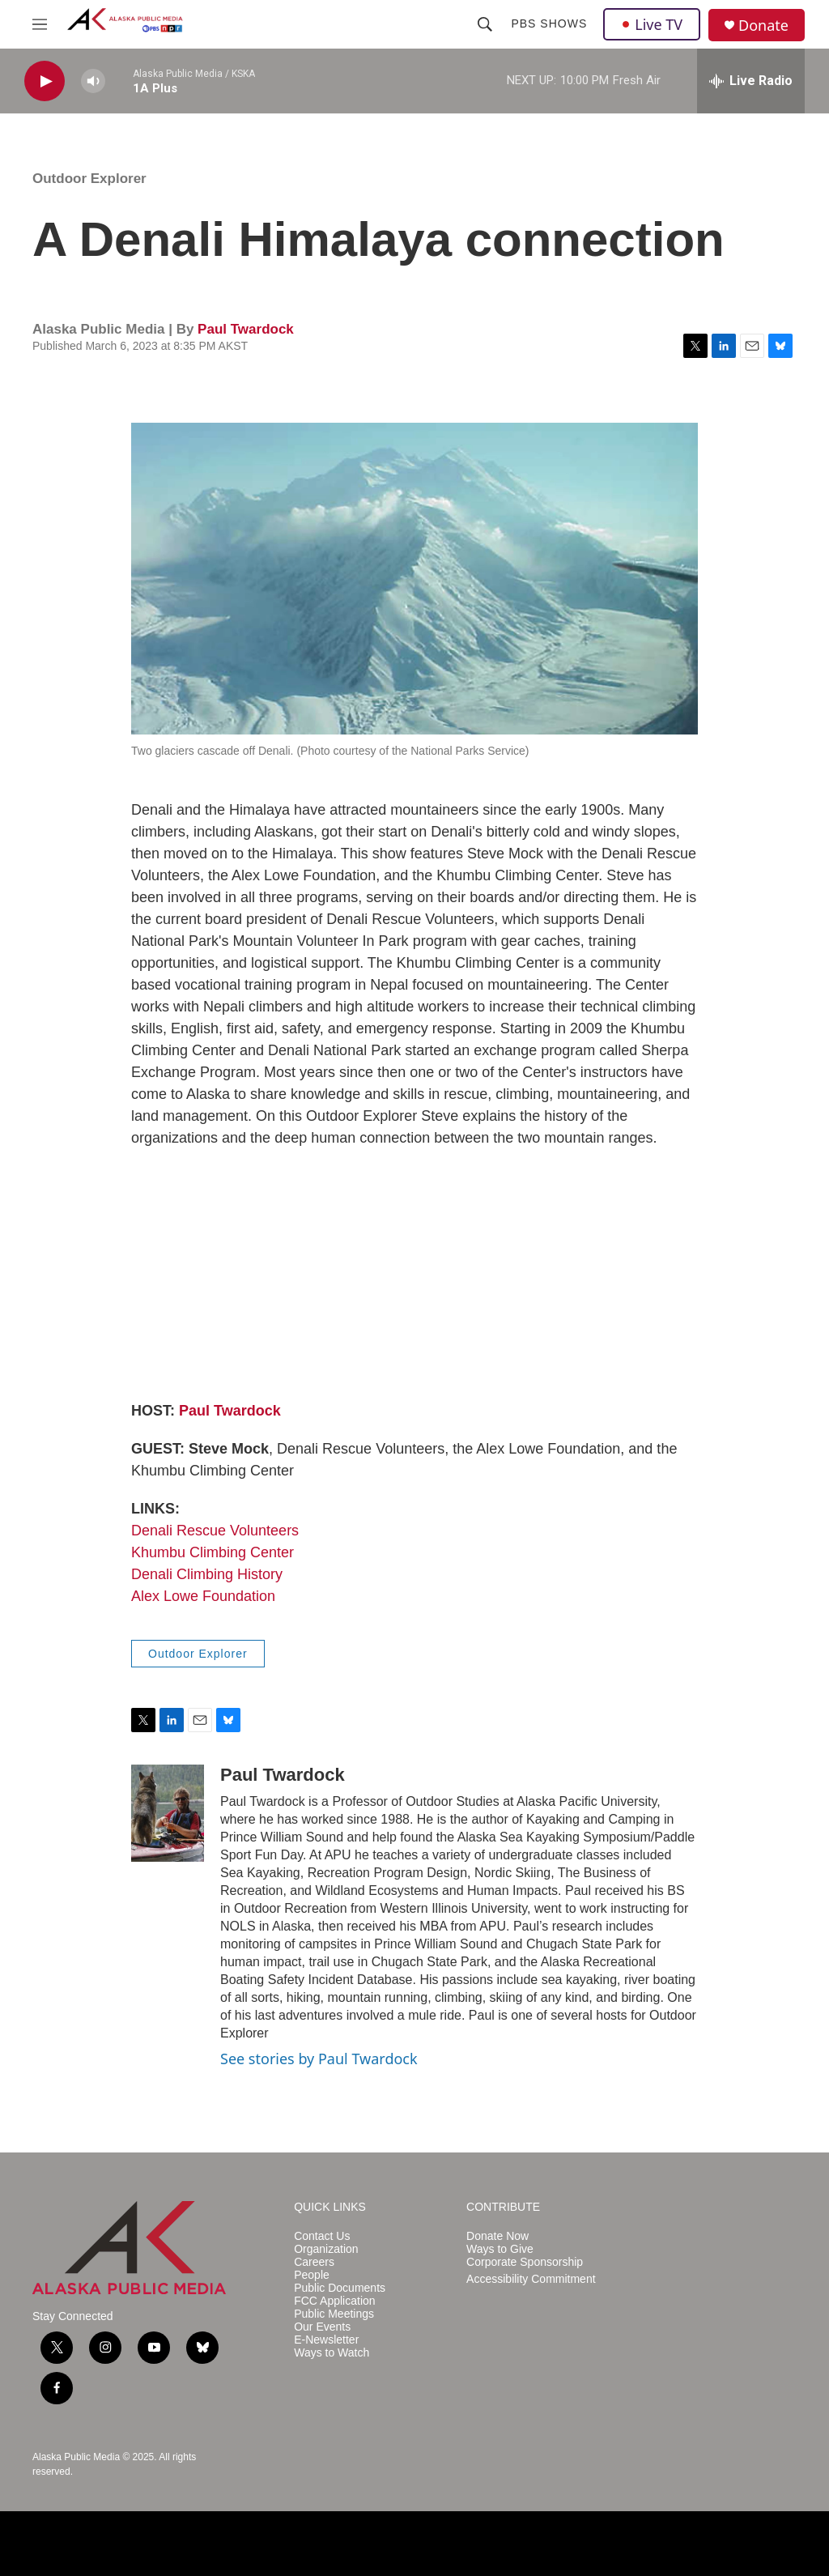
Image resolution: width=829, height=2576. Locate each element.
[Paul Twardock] (167, 1813)
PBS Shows (549, 23)
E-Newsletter (326, 2340)
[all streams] (751, 81)
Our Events (322, 2327)
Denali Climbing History (207, 1574)
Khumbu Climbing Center (212, 1552)
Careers (314, 2262)
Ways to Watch (331, 2353)
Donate (763, 25)
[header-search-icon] (485, 24)
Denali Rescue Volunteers (215, 1530)
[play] (44, 81)
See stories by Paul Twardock (319, 2058)
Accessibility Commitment (530, 2279)
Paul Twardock (246, 329)
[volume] (93, 81)
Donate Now (497, 2236)
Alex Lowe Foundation (203, 1596)
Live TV (651, 24)
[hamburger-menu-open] (39, 24)
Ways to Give (500, 2249)
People (311, 2275)
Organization (326, 2249)
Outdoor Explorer (89, 178)
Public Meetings (334, 2314)
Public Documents (339, 2288)
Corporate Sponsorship (524, 2262)
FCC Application (334, 2301)
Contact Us (322, 2236)
